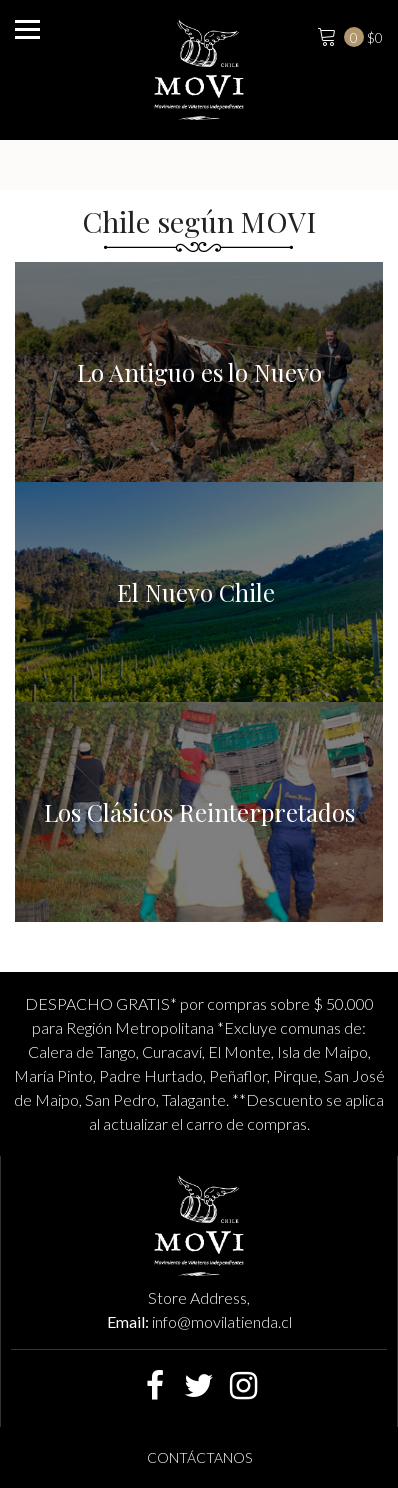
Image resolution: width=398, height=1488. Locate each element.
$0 (348, 35)
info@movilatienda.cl (222, 1321)
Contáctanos (199, 1457)
